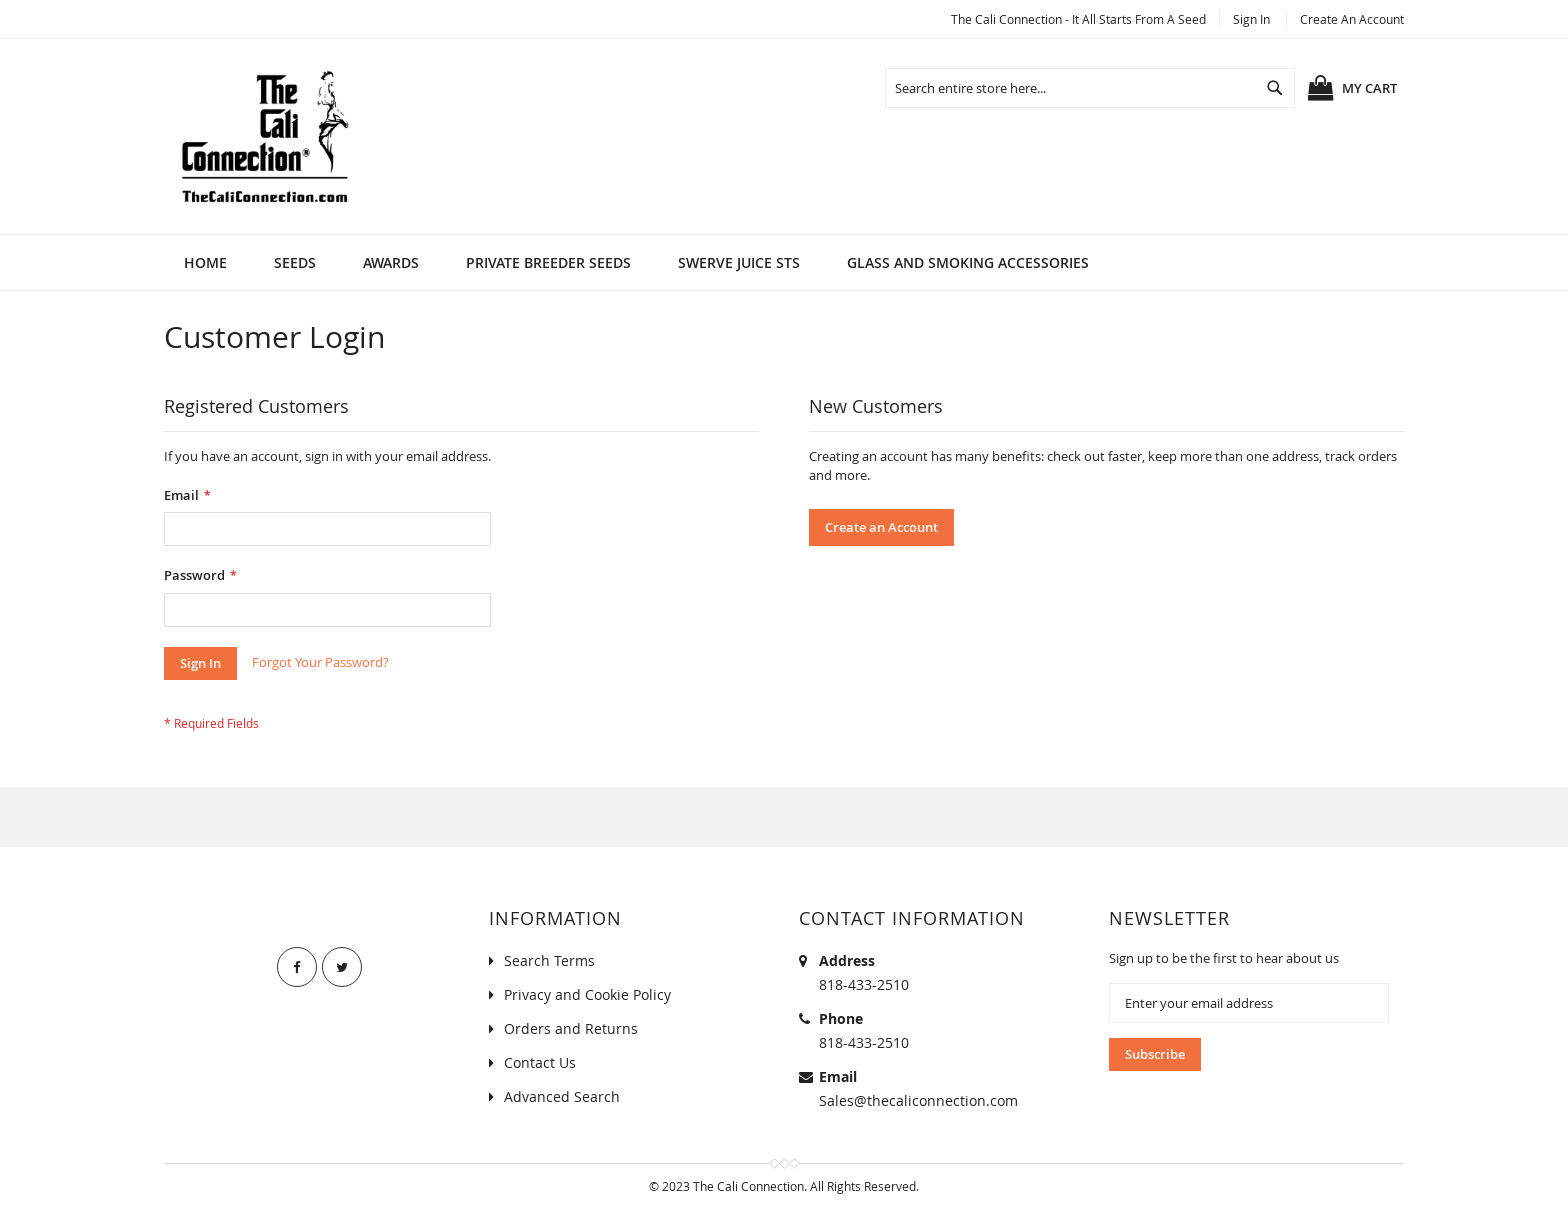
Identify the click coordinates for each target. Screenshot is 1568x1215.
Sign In (1251, 19)
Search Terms (549, 960)
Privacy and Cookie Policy (587, 994)
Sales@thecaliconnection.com (918, 1100)
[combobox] (1090, 88)
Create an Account (1352, 19)
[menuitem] (295, 262)
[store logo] (264, 136)
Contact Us (540, 1062)
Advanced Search (562, 1096)
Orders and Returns (571, 1028)
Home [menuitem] (205, 262)
